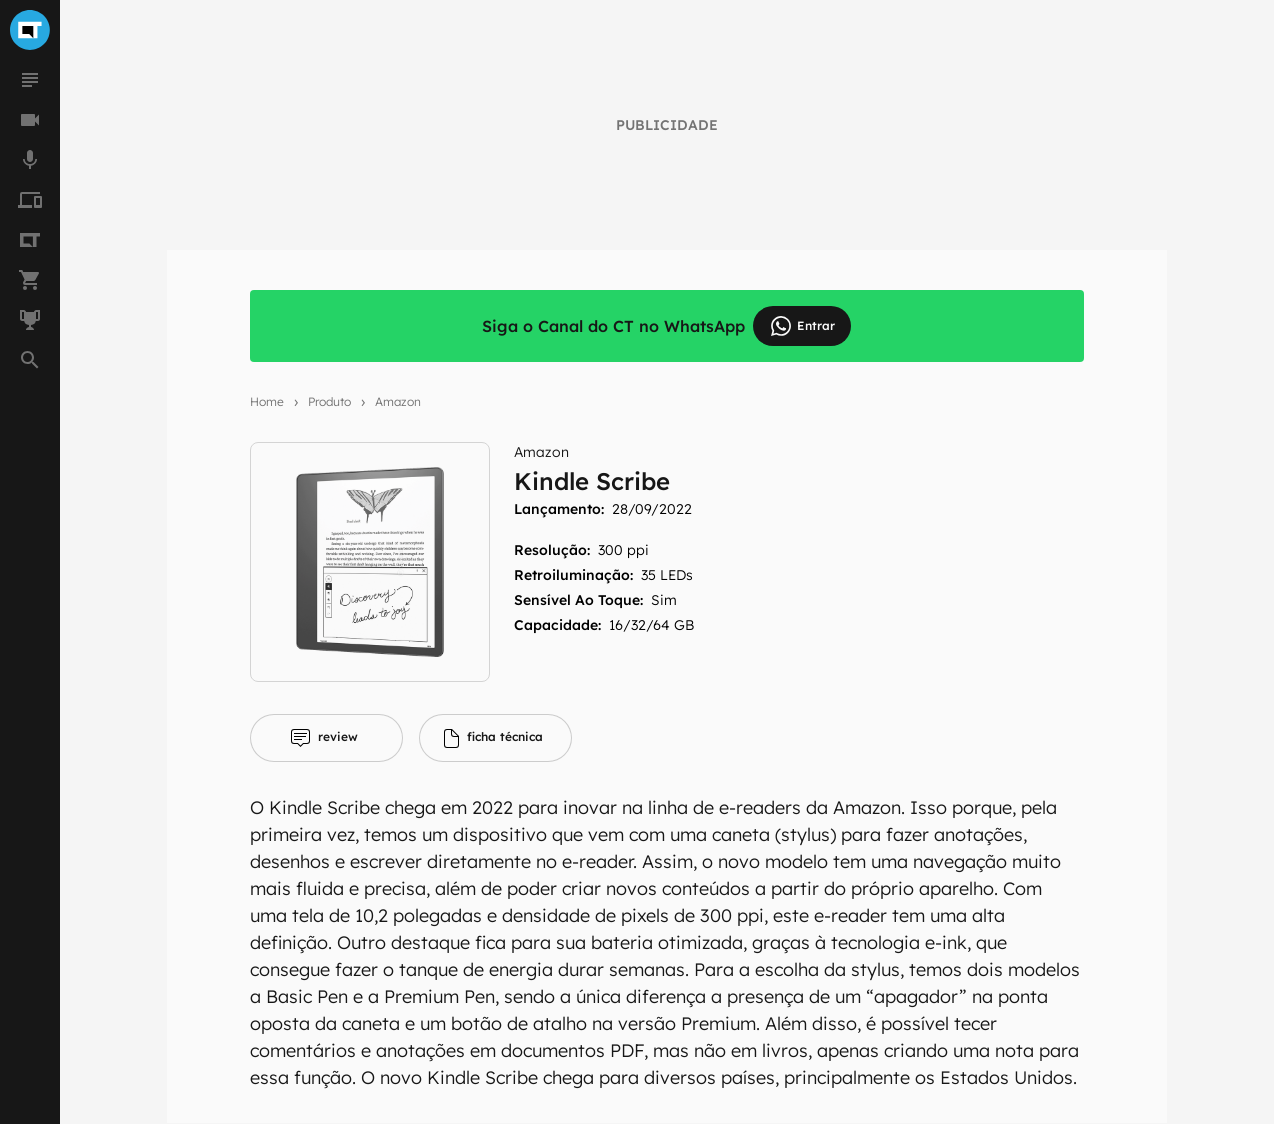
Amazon (398, 401)
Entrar (802, 326)
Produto (329, 401)
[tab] (326, 738)
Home (267, 401)
